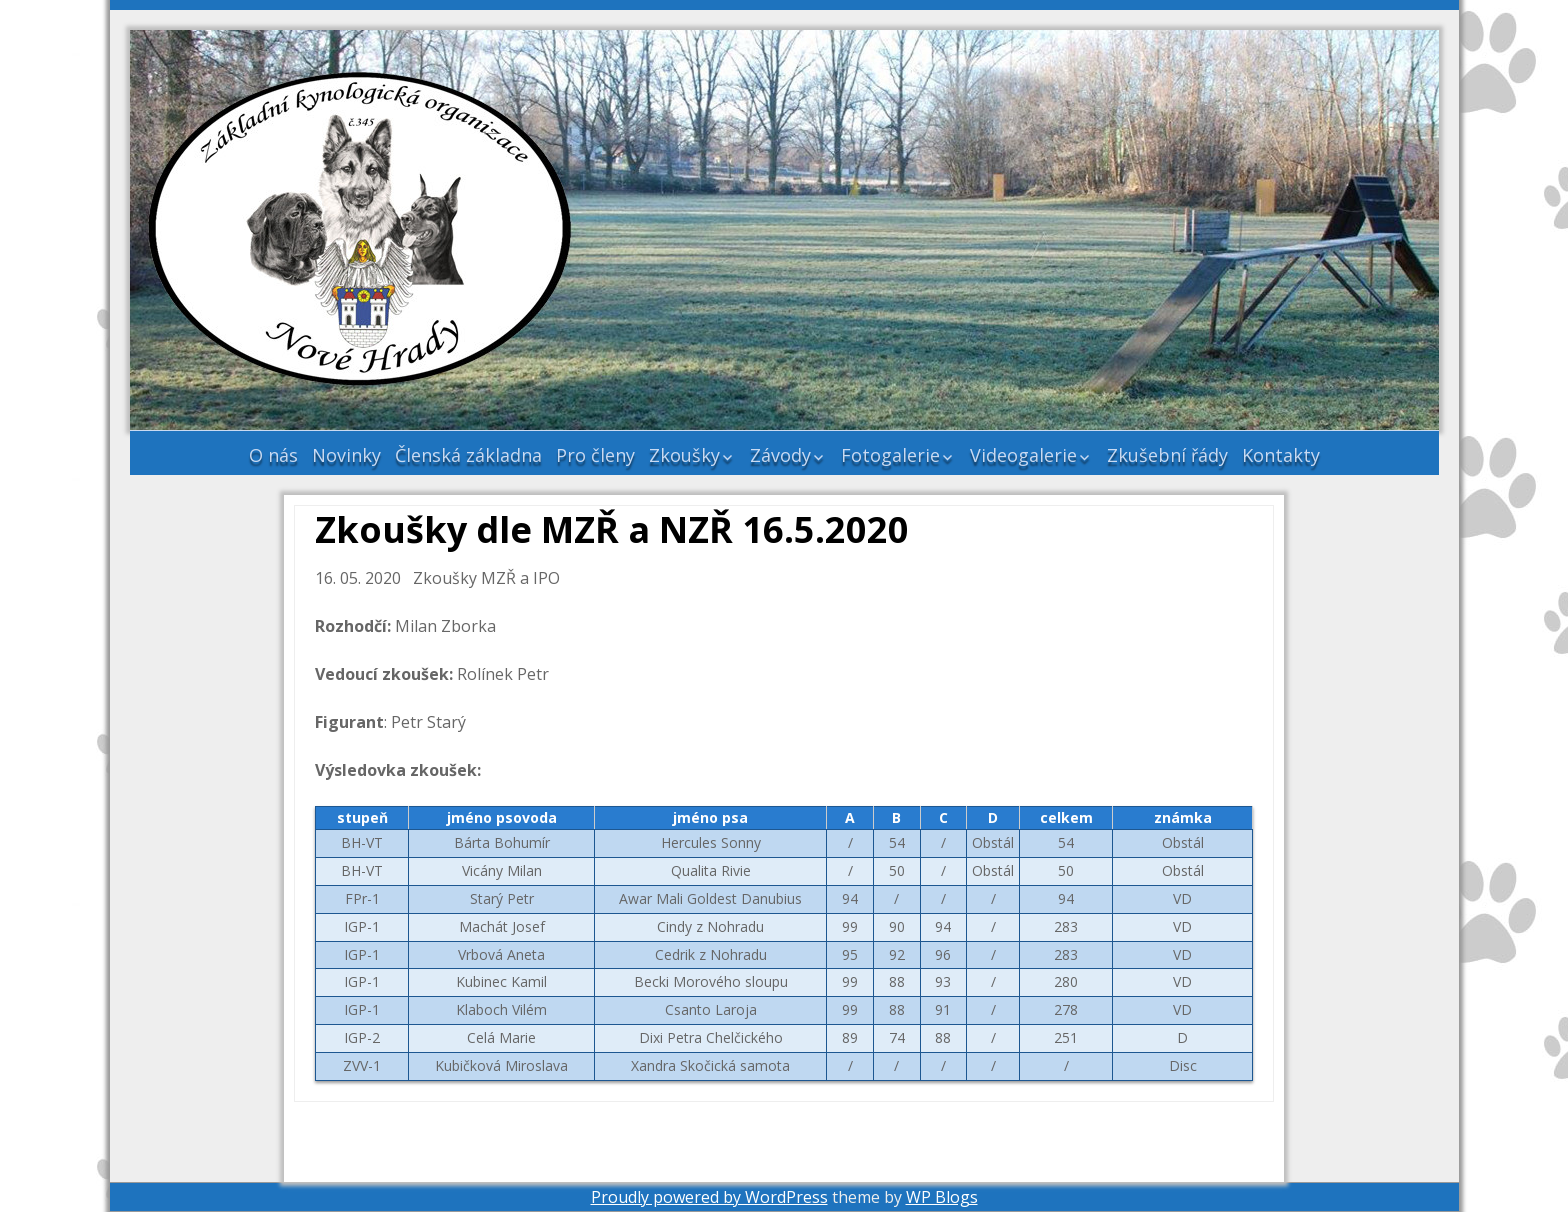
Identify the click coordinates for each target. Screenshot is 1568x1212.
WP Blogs (942, 1197)
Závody (780, 455)
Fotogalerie (890, 455)
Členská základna (468, 455)
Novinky (346, 455)
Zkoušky (684, 455)
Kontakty (1281, 455)
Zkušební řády (1167, 455)
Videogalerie (1023, 455)
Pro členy (595, 455)
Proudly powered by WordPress (709, 1197)
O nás (273, 455)
